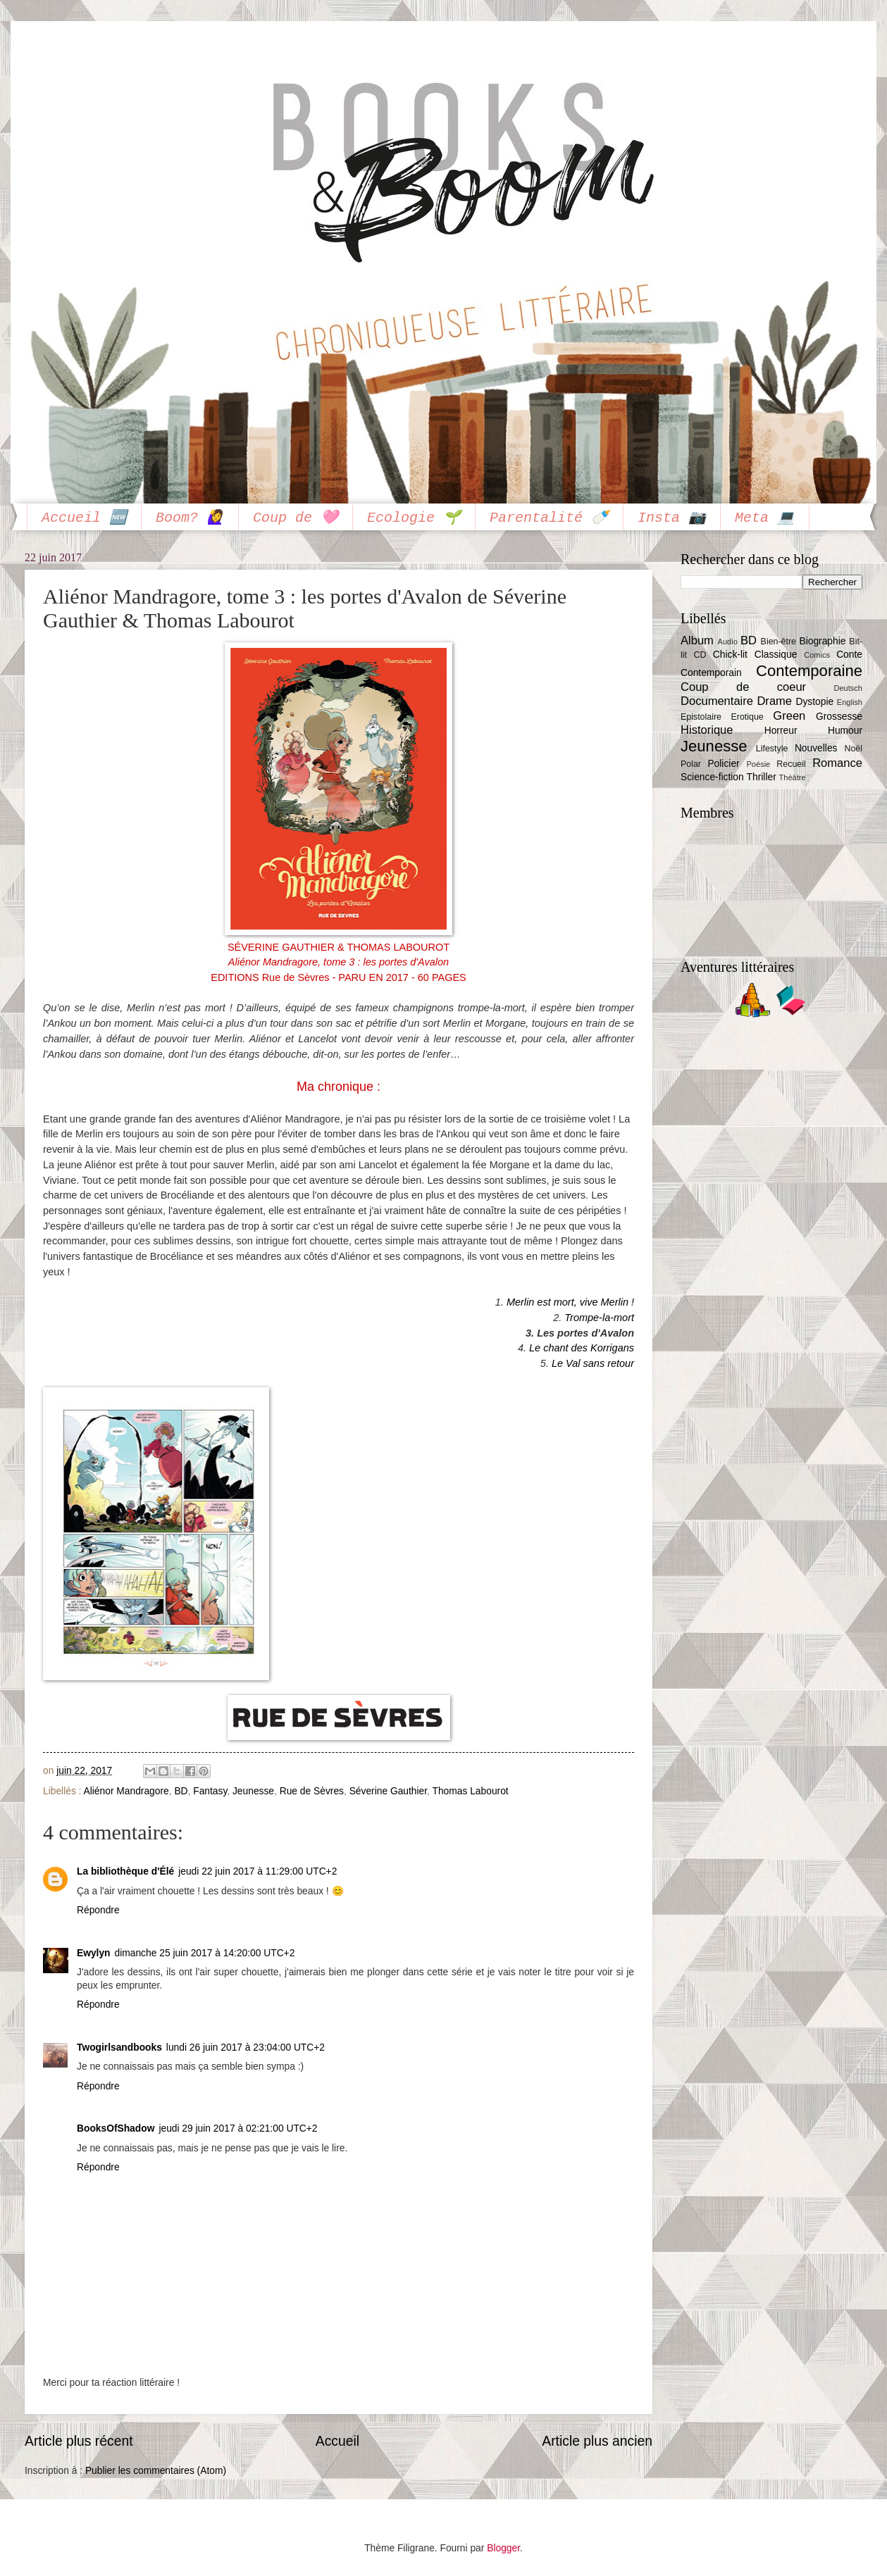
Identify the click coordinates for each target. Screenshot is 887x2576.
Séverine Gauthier (388, 1791)
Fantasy (210, 1791)
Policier (723, 763)
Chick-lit (730, 654)
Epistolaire (701, 717)
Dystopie (814, 701)
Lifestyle (772, 749)
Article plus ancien (597, 2441)
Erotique (747, 717)
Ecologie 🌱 (414, 518)
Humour (845, 730)
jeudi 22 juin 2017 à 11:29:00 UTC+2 (257, 1871)
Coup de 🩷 (295, 518)
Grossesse (839, 716)
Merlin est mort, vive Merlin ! (570, 1302)
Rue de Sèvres (312, 1791)
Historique (707, 730)
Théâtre (792, 777)
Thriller (761, 777)
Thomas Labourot (471, 1791)
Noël (853, 749)
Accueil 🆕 (84, 518)
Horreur (781, 730)
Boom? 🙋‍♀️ (190, 518)
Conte (849, 654)
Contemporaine (809, 671)
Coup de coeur (743, 687)
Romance (837, 763)
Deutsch (848, 688)
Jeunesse (253, 1791)
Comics (817, 655)
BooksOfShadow (115, 2128)
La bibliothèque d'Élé (125, 1871)
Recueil (790, 764)
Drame (774, 701)
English (849, 702)
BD (180, 1791)
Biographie (822, 641)
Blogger (503, 2548)
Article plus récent (79, 2441)
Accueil (337, 2441)
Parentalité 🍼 (549, 518)
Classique (776, 654)
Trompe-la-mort (599, 1317)
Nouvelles (816, 748)
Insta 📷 (672, 518)
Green (789, 716)
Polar (691, 764)
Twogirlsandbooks (119, 2047)
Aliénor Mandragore (126, 1791)
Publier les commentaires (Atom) (155, 2470)
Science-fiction (712, 777)
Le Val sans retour (593, 1363)
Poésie (759, 764)
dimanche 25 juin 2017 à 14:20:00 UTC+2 (205, 1953)
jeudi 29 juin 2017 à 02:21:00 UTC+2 (238, 2128)
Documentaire (717, 701)
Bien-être (778, 641)
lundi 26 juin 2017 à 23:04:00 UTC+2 (245, 2047)
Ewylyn (94, 1953)
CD (699, 655)
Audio (728, 641)
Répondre (98, 1910)
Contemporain (711, 673)
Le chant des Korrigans (581, 1347)
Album (697, 640)
